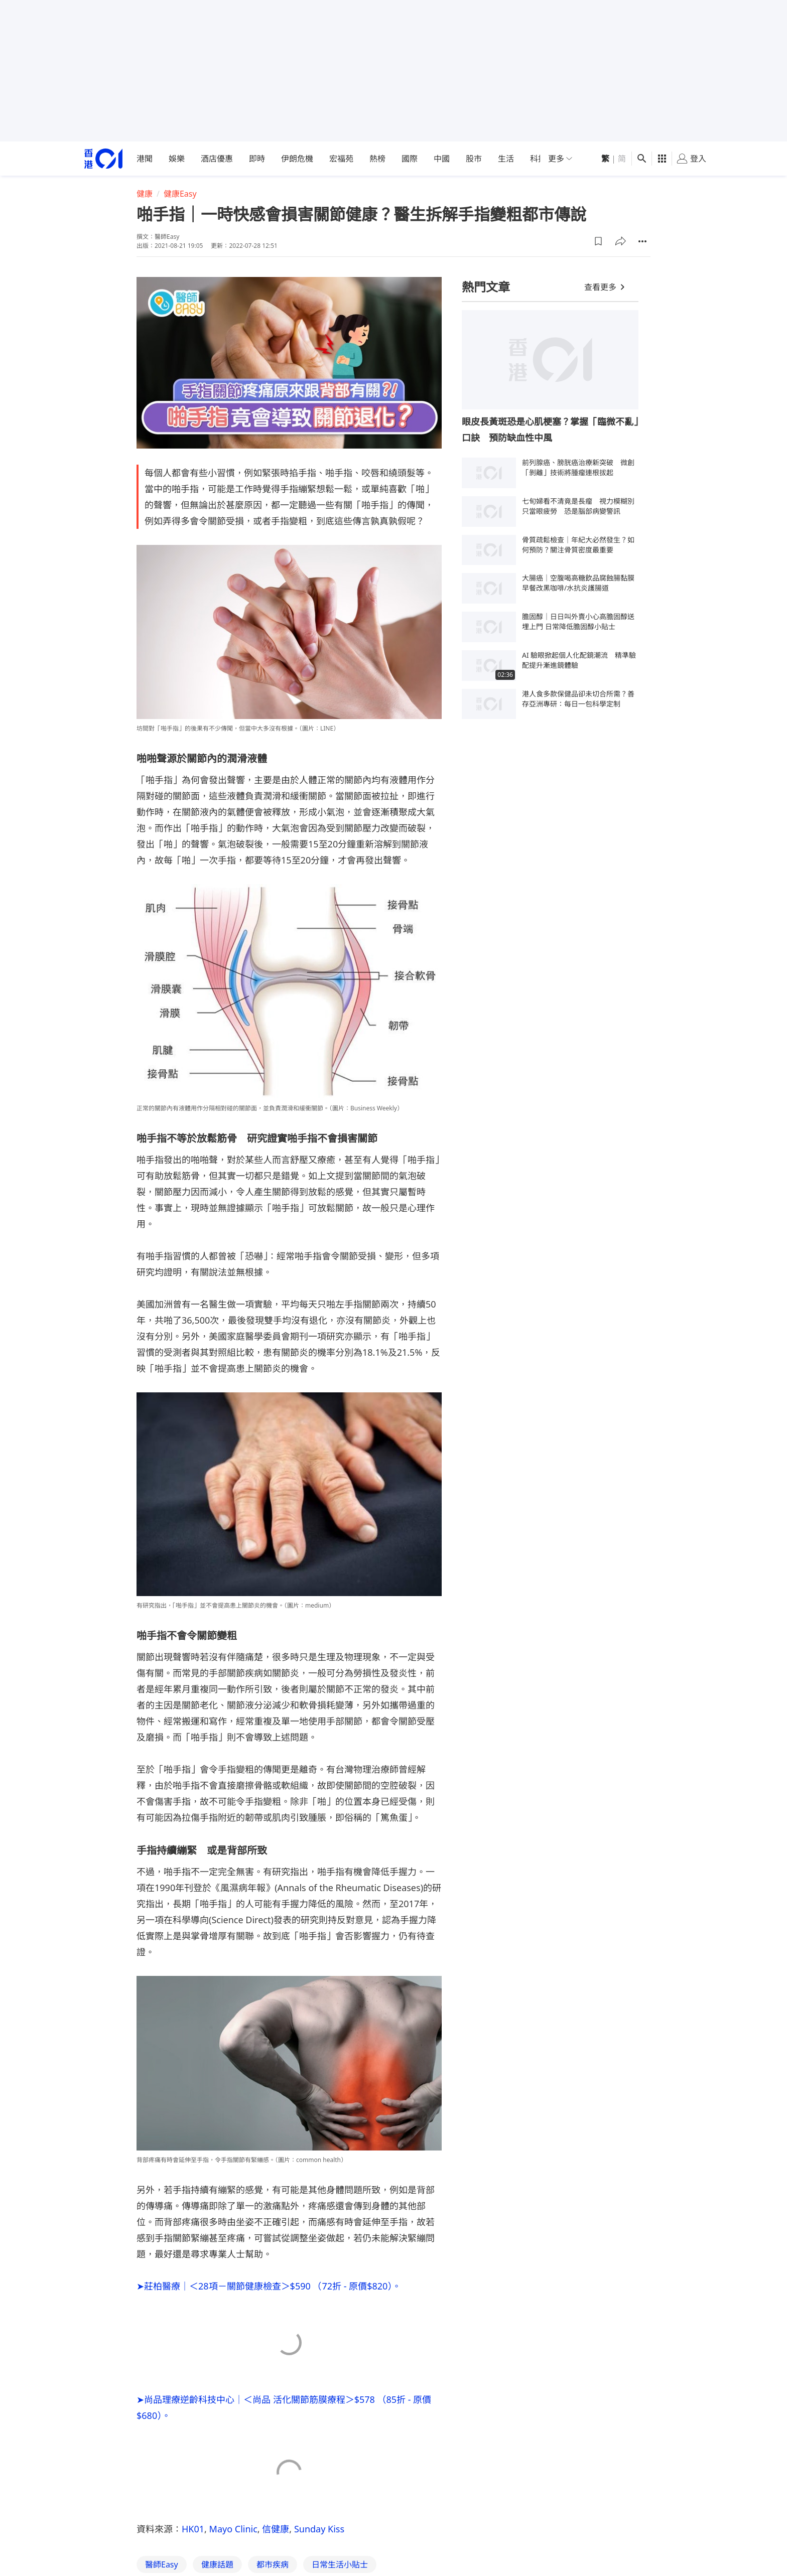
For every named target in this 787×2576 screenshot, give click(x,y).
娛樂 (177, 158)
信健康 (275, 2529)
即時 (257, 158)
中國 (442, 158)
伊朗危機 (297, 158)
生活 (506, 158)
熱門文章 (486, 286)
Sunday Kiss (319, 2529)
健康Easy (180, 193)
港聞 (145, 158)
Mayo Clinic (233, 2529)
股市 (474, 158)
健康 (145, 193)
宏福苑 (341, 158)
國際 (410, 158)
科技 (538, 158)
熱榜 (377, 158)
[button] (598, 241)
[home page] (103, 159)
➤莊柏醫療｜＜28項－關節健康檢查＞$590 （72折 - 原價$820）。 (269, 2286)
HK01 (193, 2529)
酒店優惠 (217, 158)
